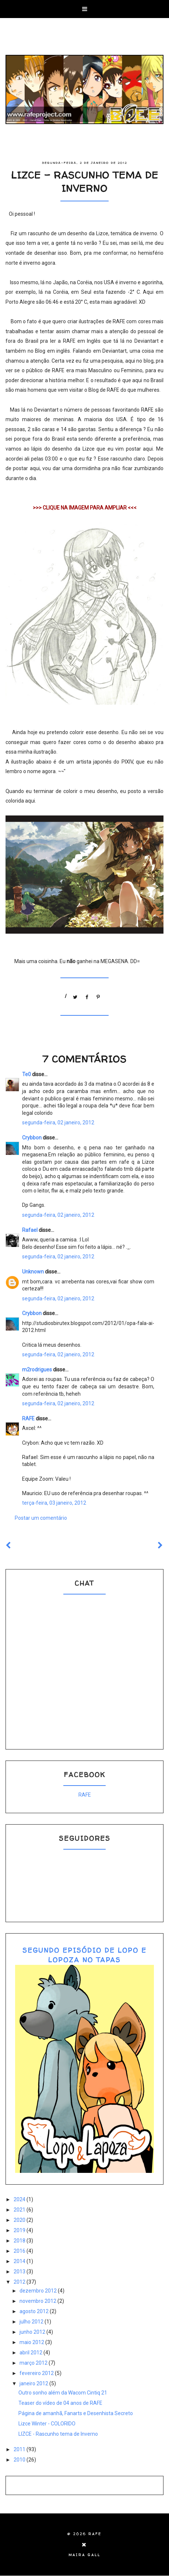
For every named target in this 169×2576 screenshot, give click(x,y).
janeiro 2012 (34, 2383)
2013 (20, 2271)
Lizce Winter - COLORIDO (46, 2424)
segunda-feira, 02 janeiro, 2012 (58, 1122)
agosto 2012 (35, 2311)
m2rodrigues (37, 1369)
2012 (20, 2282)
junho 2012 (33, 2332)
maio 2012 (32, 2342)
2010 (20, 2460)
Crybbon (32, 1138)
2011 (20, 2449)
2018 (20, 2241)
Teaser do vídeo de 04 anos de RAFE (60, 2403)
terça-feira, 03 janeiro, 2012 (54, 1503)
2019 (20, 2230)
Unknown (33, 1272)
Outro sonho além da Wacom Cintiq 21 (62, 2393)
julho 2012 (32, 2322)
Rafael (30, 1230)
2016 (20, 2251)
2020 (20, 2220)
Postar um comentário (41, 1518)
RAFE (28, 1418)
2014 (20, 2261)
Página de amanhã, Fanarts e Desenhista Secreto (75, 2413)
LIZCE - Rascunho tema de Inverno (58, 2434)
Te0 (26, 1074)
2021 (20, 2210)
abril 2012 (31, 2352)
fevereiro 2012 (37, 2373)
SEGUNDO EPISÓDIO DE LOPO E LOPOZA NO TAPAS (84, 1955)
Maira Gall (84, 2555)
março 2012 (34, 2363)
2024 (20, 2199)
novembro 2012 (38, 2301)
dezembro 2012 (39, 2291)
